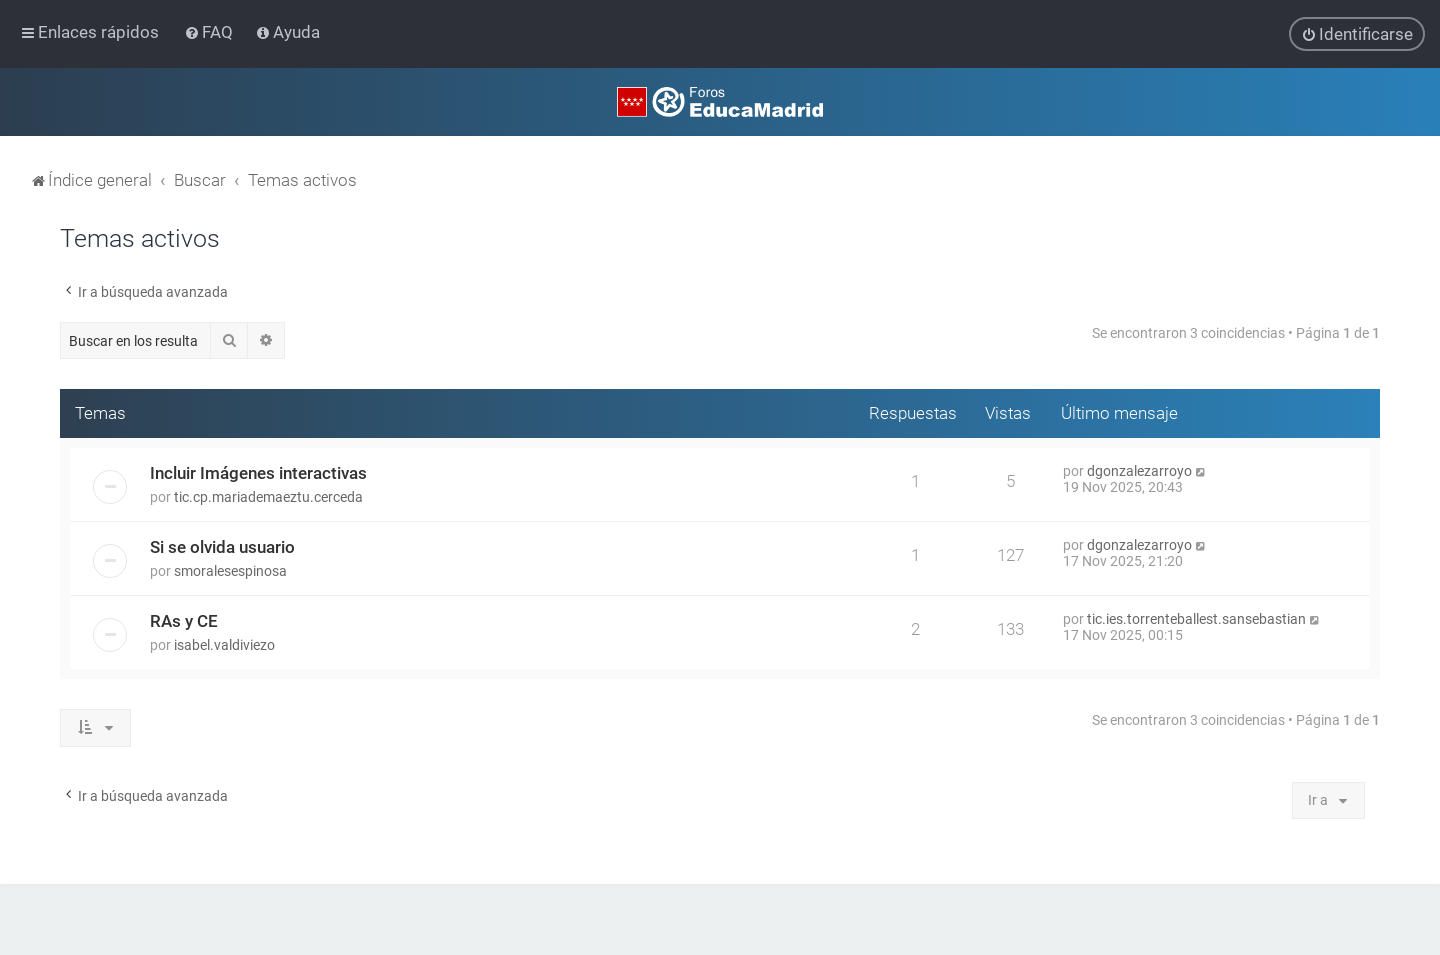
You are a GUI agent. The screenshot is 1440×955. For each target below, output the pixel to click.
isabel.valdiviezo (224, 645)
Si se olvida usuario (222, 547)
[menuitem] (210, 32)
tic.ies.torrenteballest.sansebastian (1196, 619)
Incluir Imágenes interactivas (258, 473)
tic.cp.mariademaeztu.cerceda (268, 497)
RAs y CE (184, 621)
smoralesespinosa (230, 571)
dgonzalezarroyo (1139, 471)
